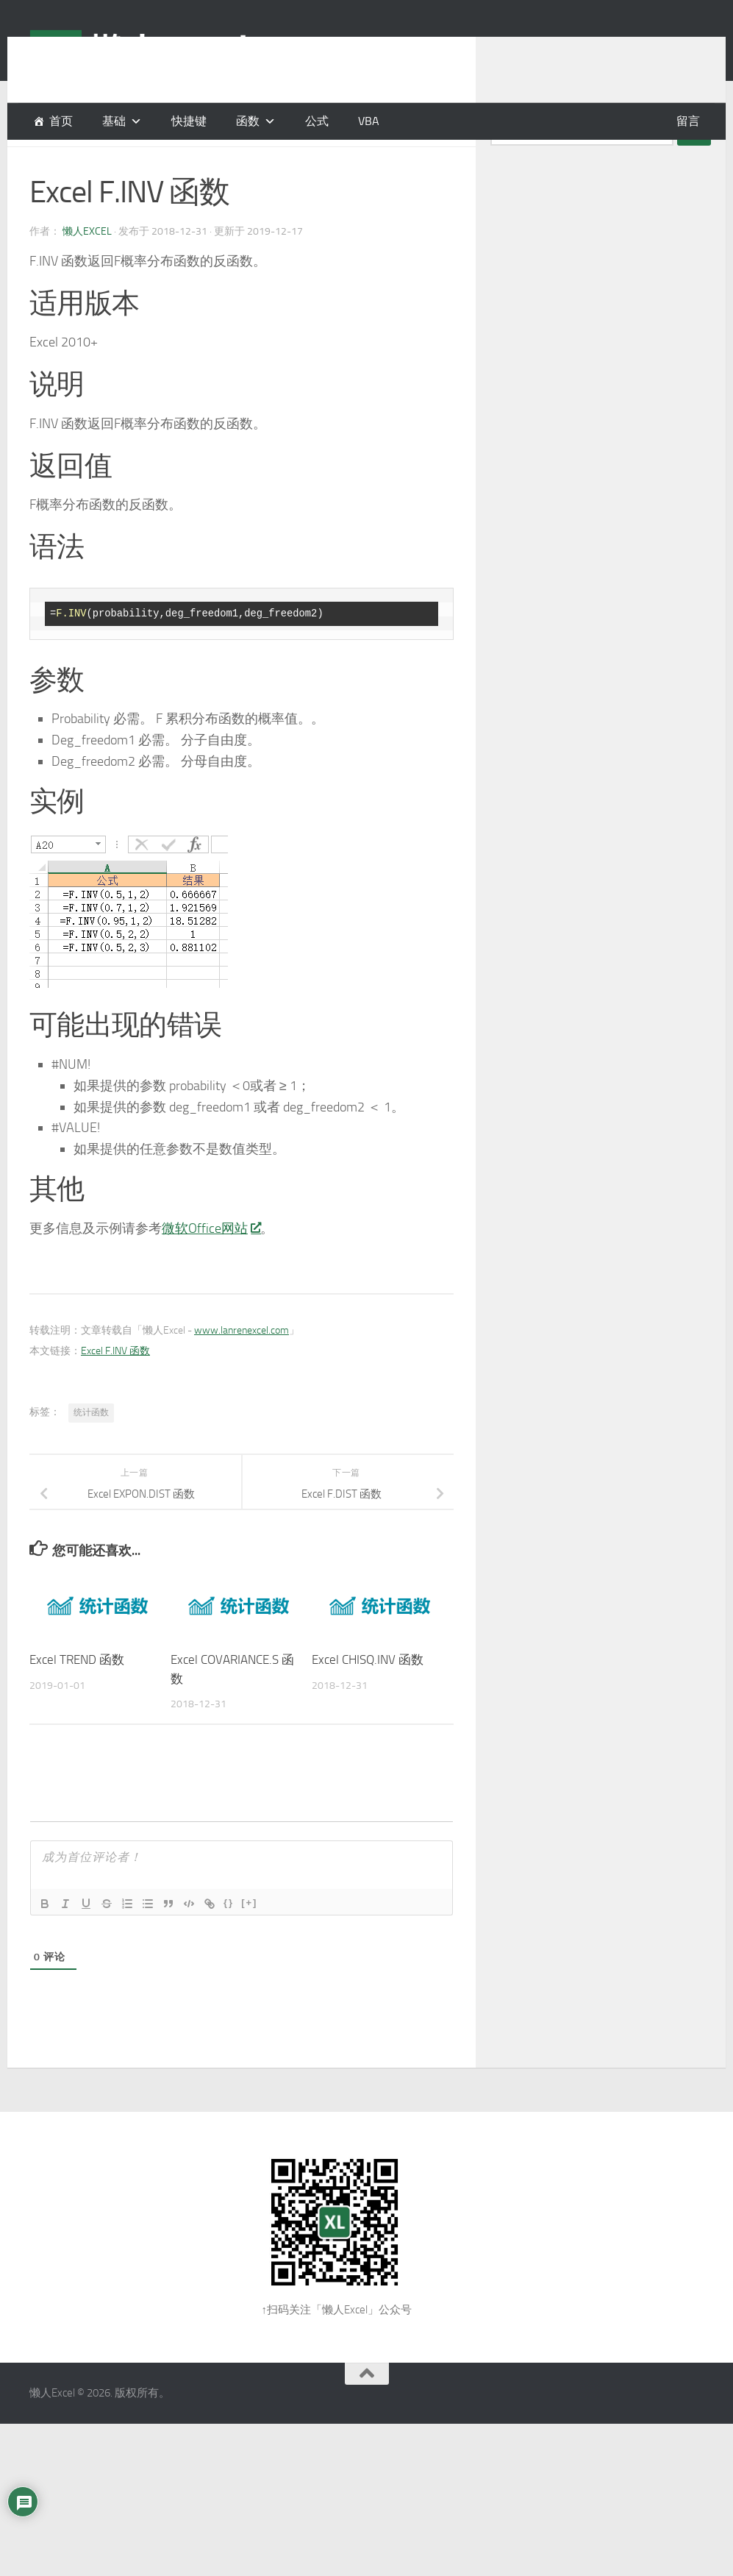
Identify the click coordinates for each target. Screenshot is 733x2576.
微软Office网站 (211, 1265)
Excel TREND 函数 (76, 1696)
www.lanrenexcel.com (241, 1367)
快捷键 (189, 121)
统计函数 (91, 1449)
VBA (368, 121)
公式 (317, 121)
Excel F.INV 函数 (115, 1387)
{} (229, 1939)
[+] (249, 1939)
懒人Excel (87, 268)
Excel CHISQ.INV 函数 (367, 1696)
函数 (248, 121)
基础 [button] (114, 121)
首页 (61, 121)
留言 (688, 121)
